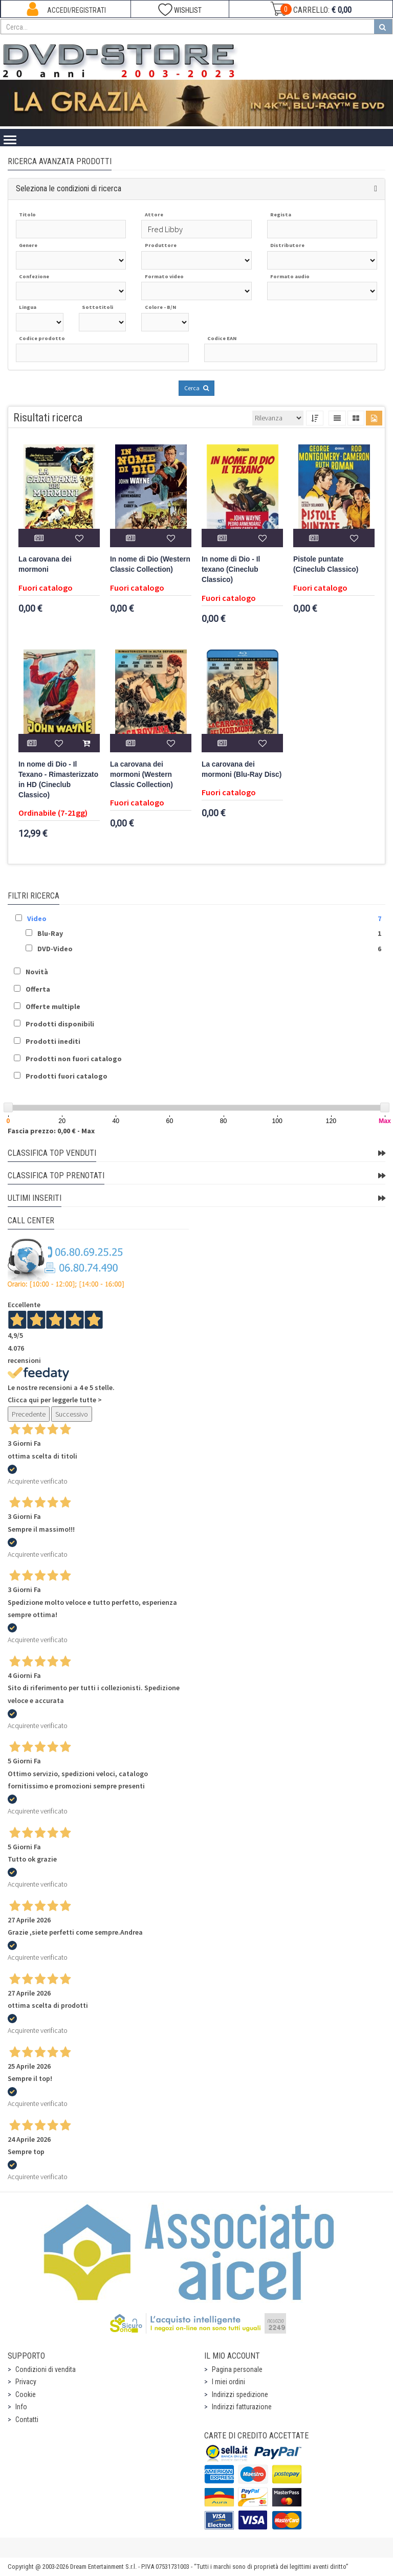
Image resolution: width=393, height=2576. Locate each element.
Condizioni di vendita (45, 2369)
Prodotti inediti (53, 1041)
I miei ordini (228, 2382)
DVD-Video (55, 948)
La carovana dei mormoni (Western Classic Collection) (141, 774)
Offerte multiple (53, 1006)
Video (37, 918)
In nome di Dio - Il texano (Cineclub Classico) (231, 569)
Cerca (196, 388)
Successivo (71, 1414)
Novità (37, 971)
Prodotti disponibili (60, 1023)
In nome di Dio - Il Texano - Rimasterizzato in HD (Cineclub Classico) (58, 779)
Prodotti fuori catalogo (66, 1076)
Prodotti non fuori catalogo (74, 1058)
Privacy (25, 2382)
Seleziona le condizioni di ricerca (68, 188)
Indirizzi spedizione (240, 2394)
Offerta (38, 989)
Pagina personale (237, 2369)
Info (21, 2407)
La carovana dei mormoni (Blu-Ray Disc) (241, 769)
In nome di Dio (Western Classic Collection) (150, 564)
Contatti (26, 2419)
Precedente (29, 1414)
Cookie (25, 2394)
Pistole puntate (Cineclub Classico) (325, 564)
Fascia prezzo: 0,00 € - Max (51, 1130)
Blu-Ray (50, 933)
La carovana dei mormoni (45, 564)
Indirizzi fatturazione (242, 2407)
